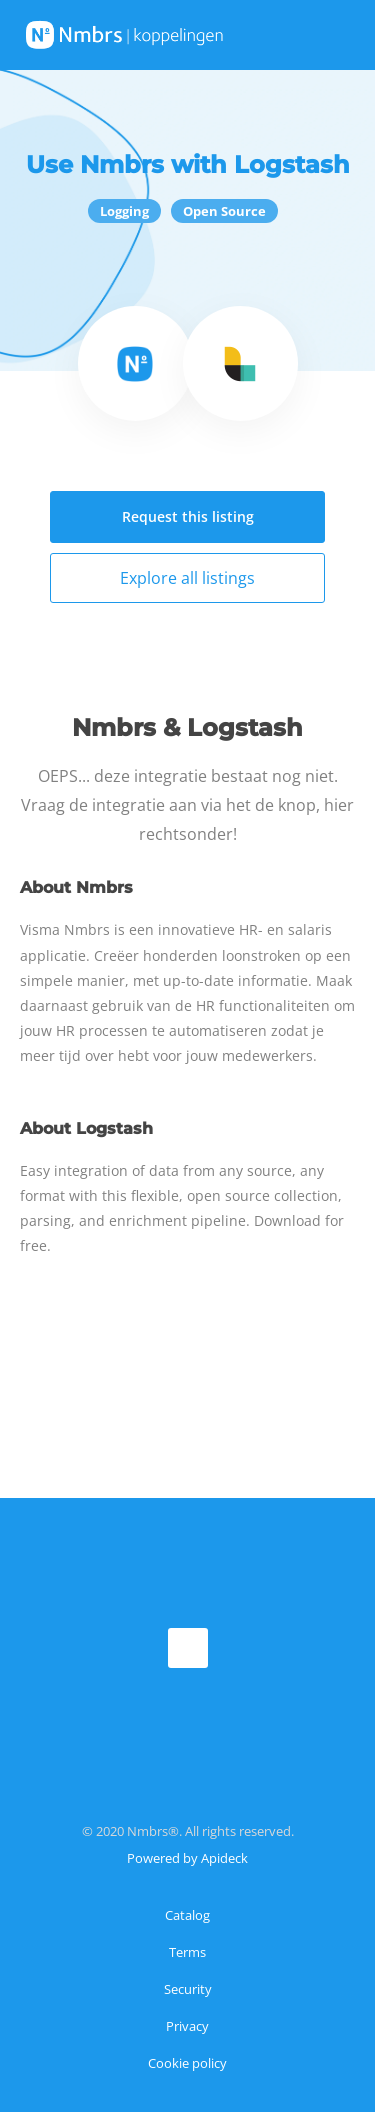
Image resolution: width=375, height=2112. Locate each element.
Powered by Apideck (187, 1858)
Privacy (187, 2026)
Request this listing (188, 516)
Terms (187, 1952)
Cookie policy (187, 2063)
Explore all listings (187, 578)
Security (188, 1989)
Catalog (187, 1915)
